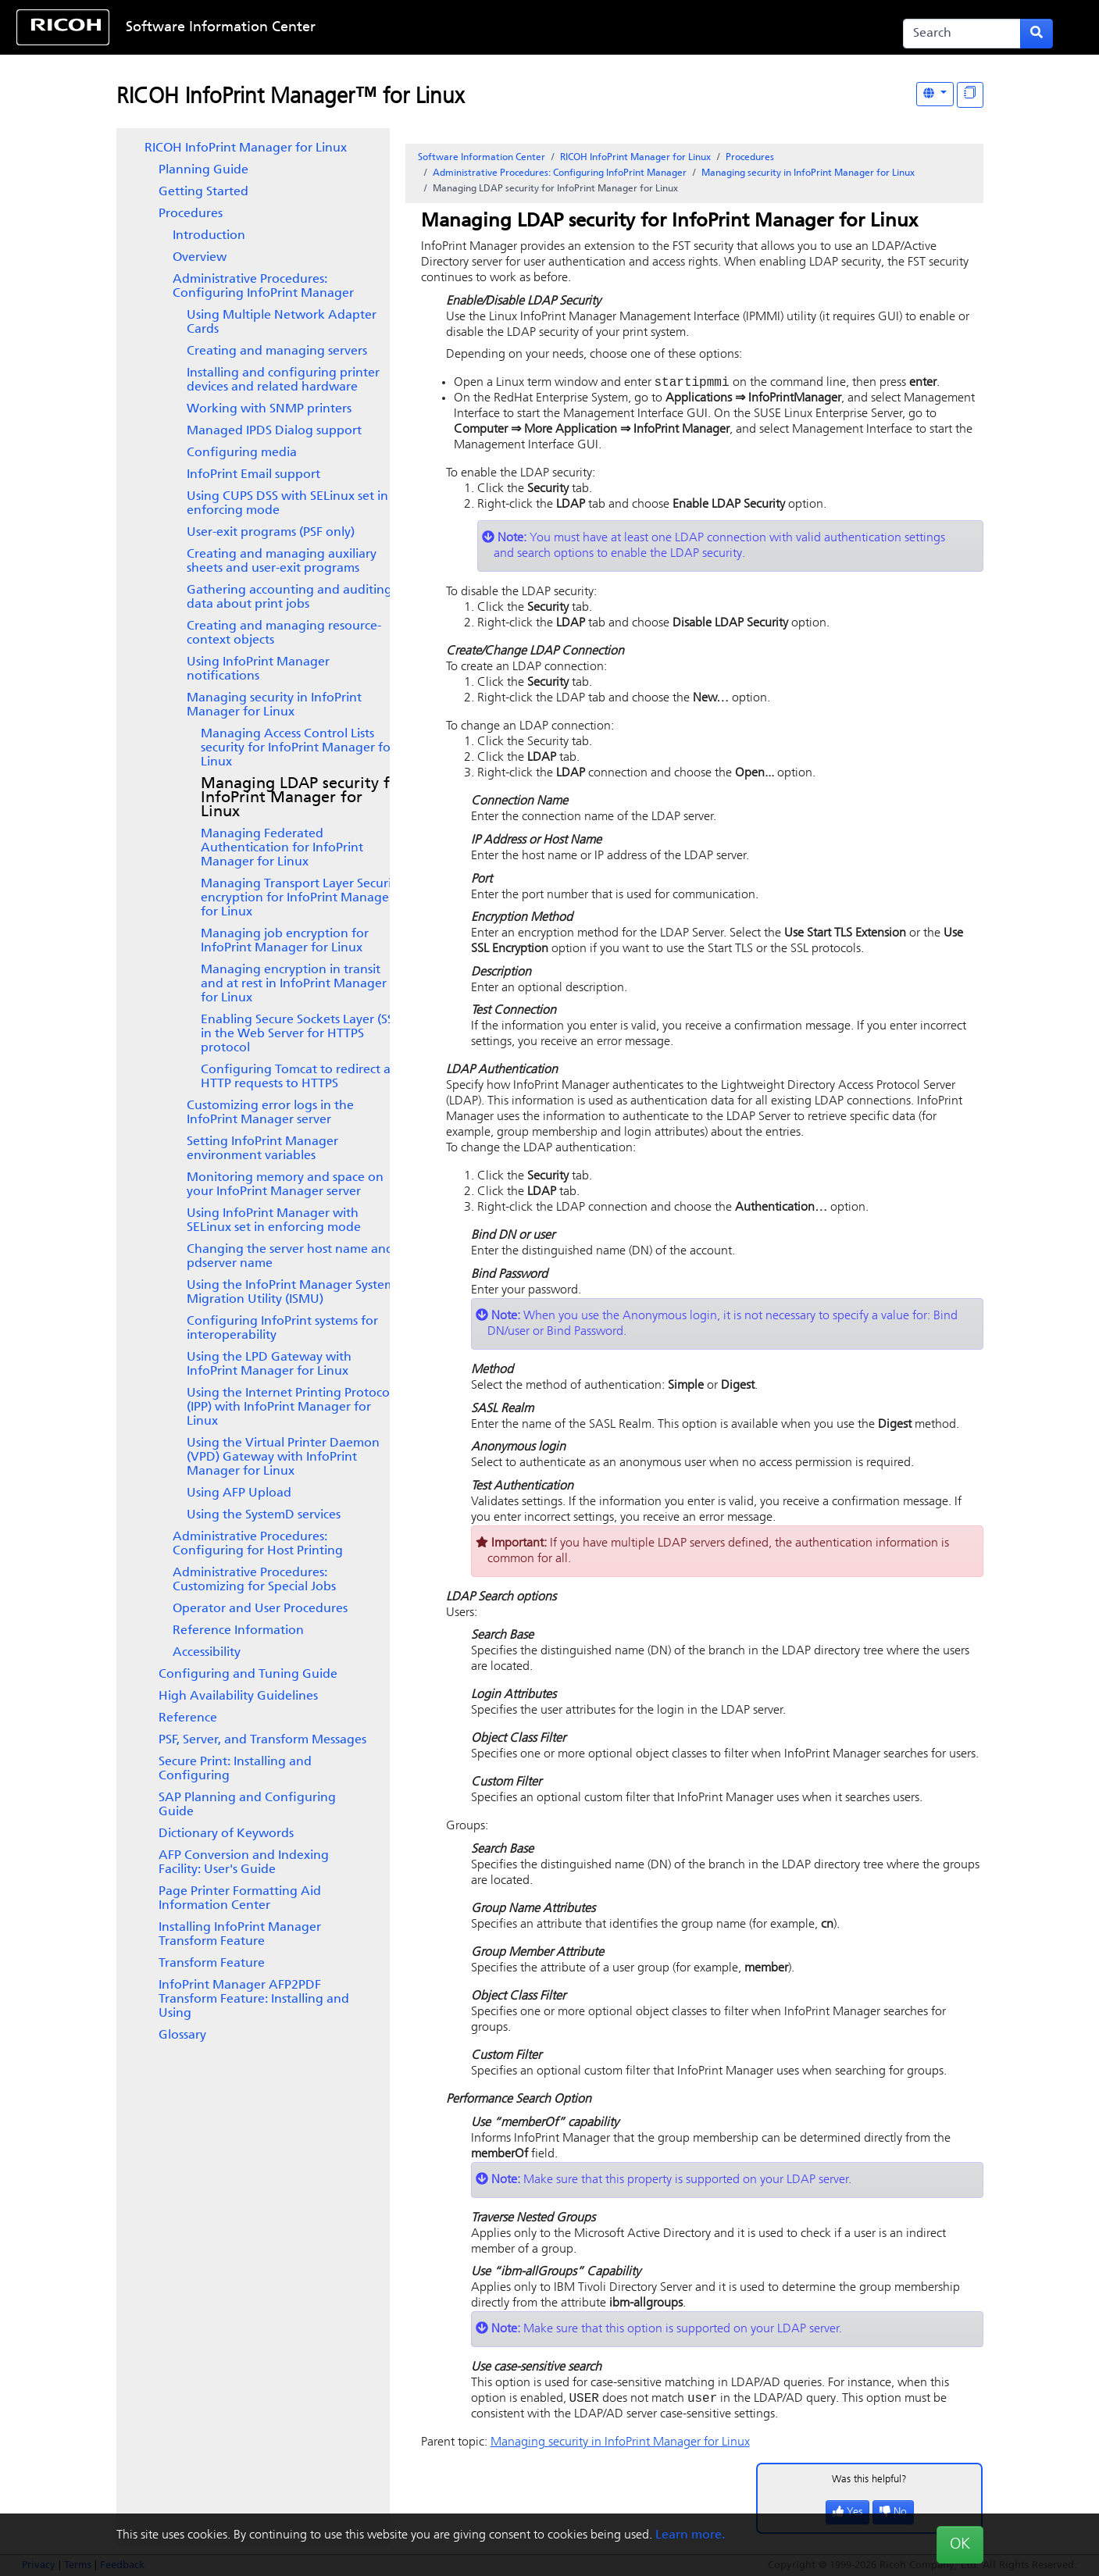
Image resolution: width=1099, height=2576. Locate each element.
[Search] (962, 33)
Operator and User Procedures (260, 1609)
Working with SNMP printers (269, 409)
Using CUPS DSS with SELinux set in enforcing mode (287, 504)
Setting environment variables (262, 1149)
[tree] (253, 1092)
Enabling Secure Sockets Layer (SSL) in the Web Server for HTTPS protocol (302, 1034)
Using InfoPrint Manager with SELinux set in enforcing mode (274, 1221)
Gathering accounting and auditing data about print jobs (289, 597)
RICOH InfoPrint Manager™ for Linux (290, 98)
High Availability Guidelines (238, 1696)
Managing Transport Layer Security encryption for (301, 898)
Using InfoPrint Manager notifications (258, 669)
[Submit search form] (1036, 33)
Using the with (283, 1457)
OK (960, 2545)
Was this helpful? (869, 2483)
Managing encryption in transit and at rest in (294, 984)
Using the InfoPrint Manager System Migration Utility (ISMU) (291, 1292)
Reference (188, 1718)
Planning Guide (203, 170)
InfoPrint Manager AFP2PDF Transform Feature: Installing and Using (254, 1999)
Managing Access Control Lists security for (298, 748)
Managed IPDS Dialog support (274, 431)
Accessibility (207, 1653)
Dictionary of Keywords (226, 1834)
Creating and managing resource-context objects (284, 633)
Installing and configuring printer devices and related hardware (283, 380)
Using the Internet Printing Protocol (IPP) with (290, 1407)
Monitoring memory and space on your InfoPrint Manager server (285, 1185)
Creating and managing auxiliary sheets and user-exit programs (281, 561)
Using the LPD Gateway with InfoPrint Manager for (269, 1364)
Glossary (182, 2035)
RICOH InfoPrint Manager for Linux (246, 148)
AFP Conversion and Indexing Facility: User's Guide (244, 1863)
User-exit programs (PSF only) (271, 532)
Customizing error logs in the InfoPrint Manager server (270, 1113)
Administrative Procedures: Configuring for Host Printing (258, 1544)
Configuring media (242, 453)
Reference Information (238, 1631)
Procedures (191, 214)
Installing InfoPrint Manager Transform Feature (240, 1934)
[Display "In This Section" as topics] (970, 95)
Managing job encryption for (285, 941)
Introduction (209, 236)
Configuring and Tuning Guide (248, 1674)
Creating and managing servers (277, 351)
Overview (200, 258)
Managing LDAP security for (303, 798)
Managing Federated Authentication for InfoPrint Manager (282, 848)
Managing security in (274, 705)
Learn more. (690, 2535)
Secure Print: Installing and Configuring (235, 1769)
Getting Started (203, 192)
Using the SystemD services (264, 1515)
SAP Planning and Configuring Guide (247, 1805)
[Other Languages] (935, 94)
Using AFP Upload (239, 1493)
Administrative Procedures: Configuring (263, 286)
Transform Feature (212, 1963)
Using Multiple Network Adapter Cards (281, 322)
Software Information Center (221, 27)
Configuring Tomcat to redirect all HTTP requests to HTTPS (299, 1077)
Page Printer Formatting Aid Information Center (240, 1899)
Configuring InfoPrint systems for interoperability (282, 1328)
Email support (253, 475)
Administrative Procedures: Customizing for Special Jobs (254, 1580)
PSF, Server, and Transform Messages (262, 1740)
